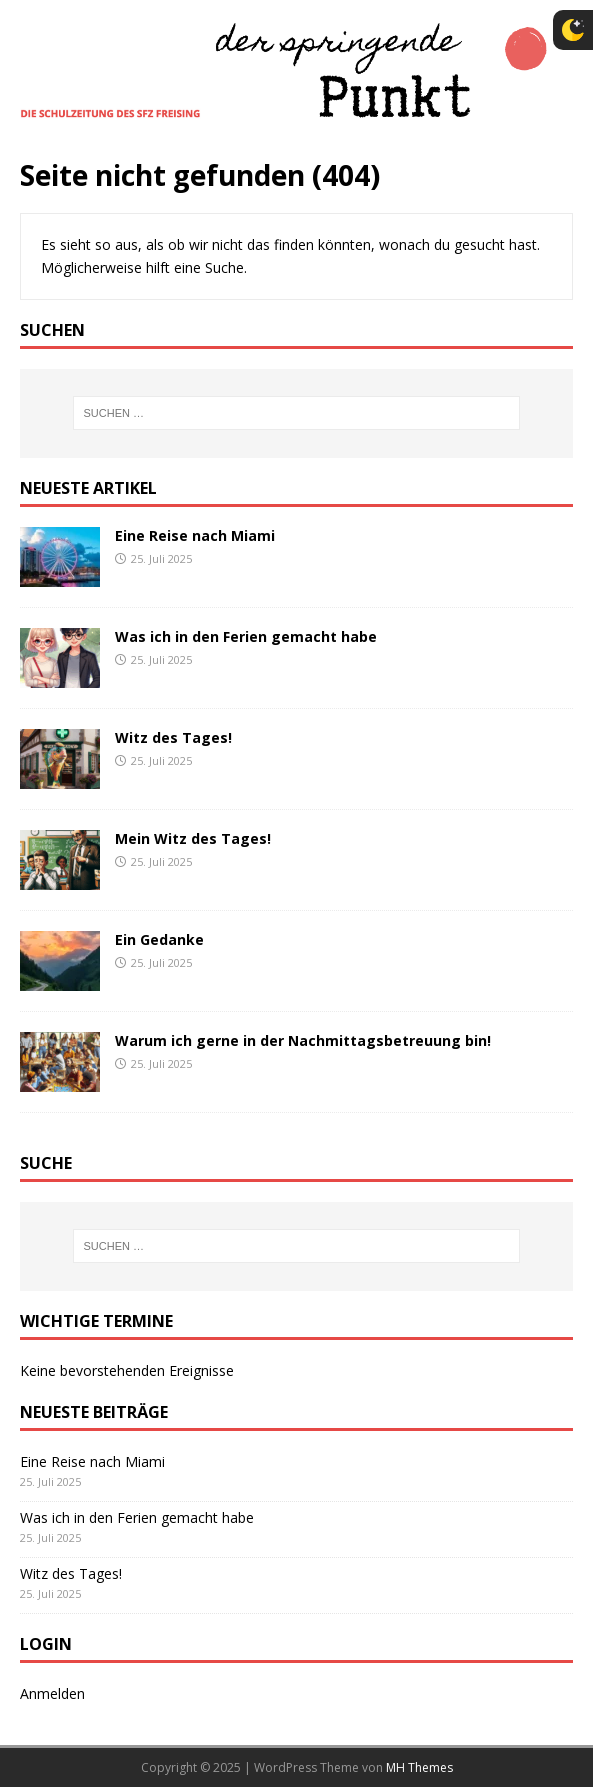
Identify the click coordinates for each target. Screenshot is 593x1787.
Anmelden (52, 1693)
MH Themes (419, 1767)
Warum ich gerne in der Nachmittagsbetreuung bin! (303, 1040)
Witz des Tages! (173, 737)
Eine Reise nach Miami (195, 535)
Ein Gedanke (159, 939)
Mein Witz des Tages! (193, 838)
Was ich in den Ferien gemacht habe (246, 636)
